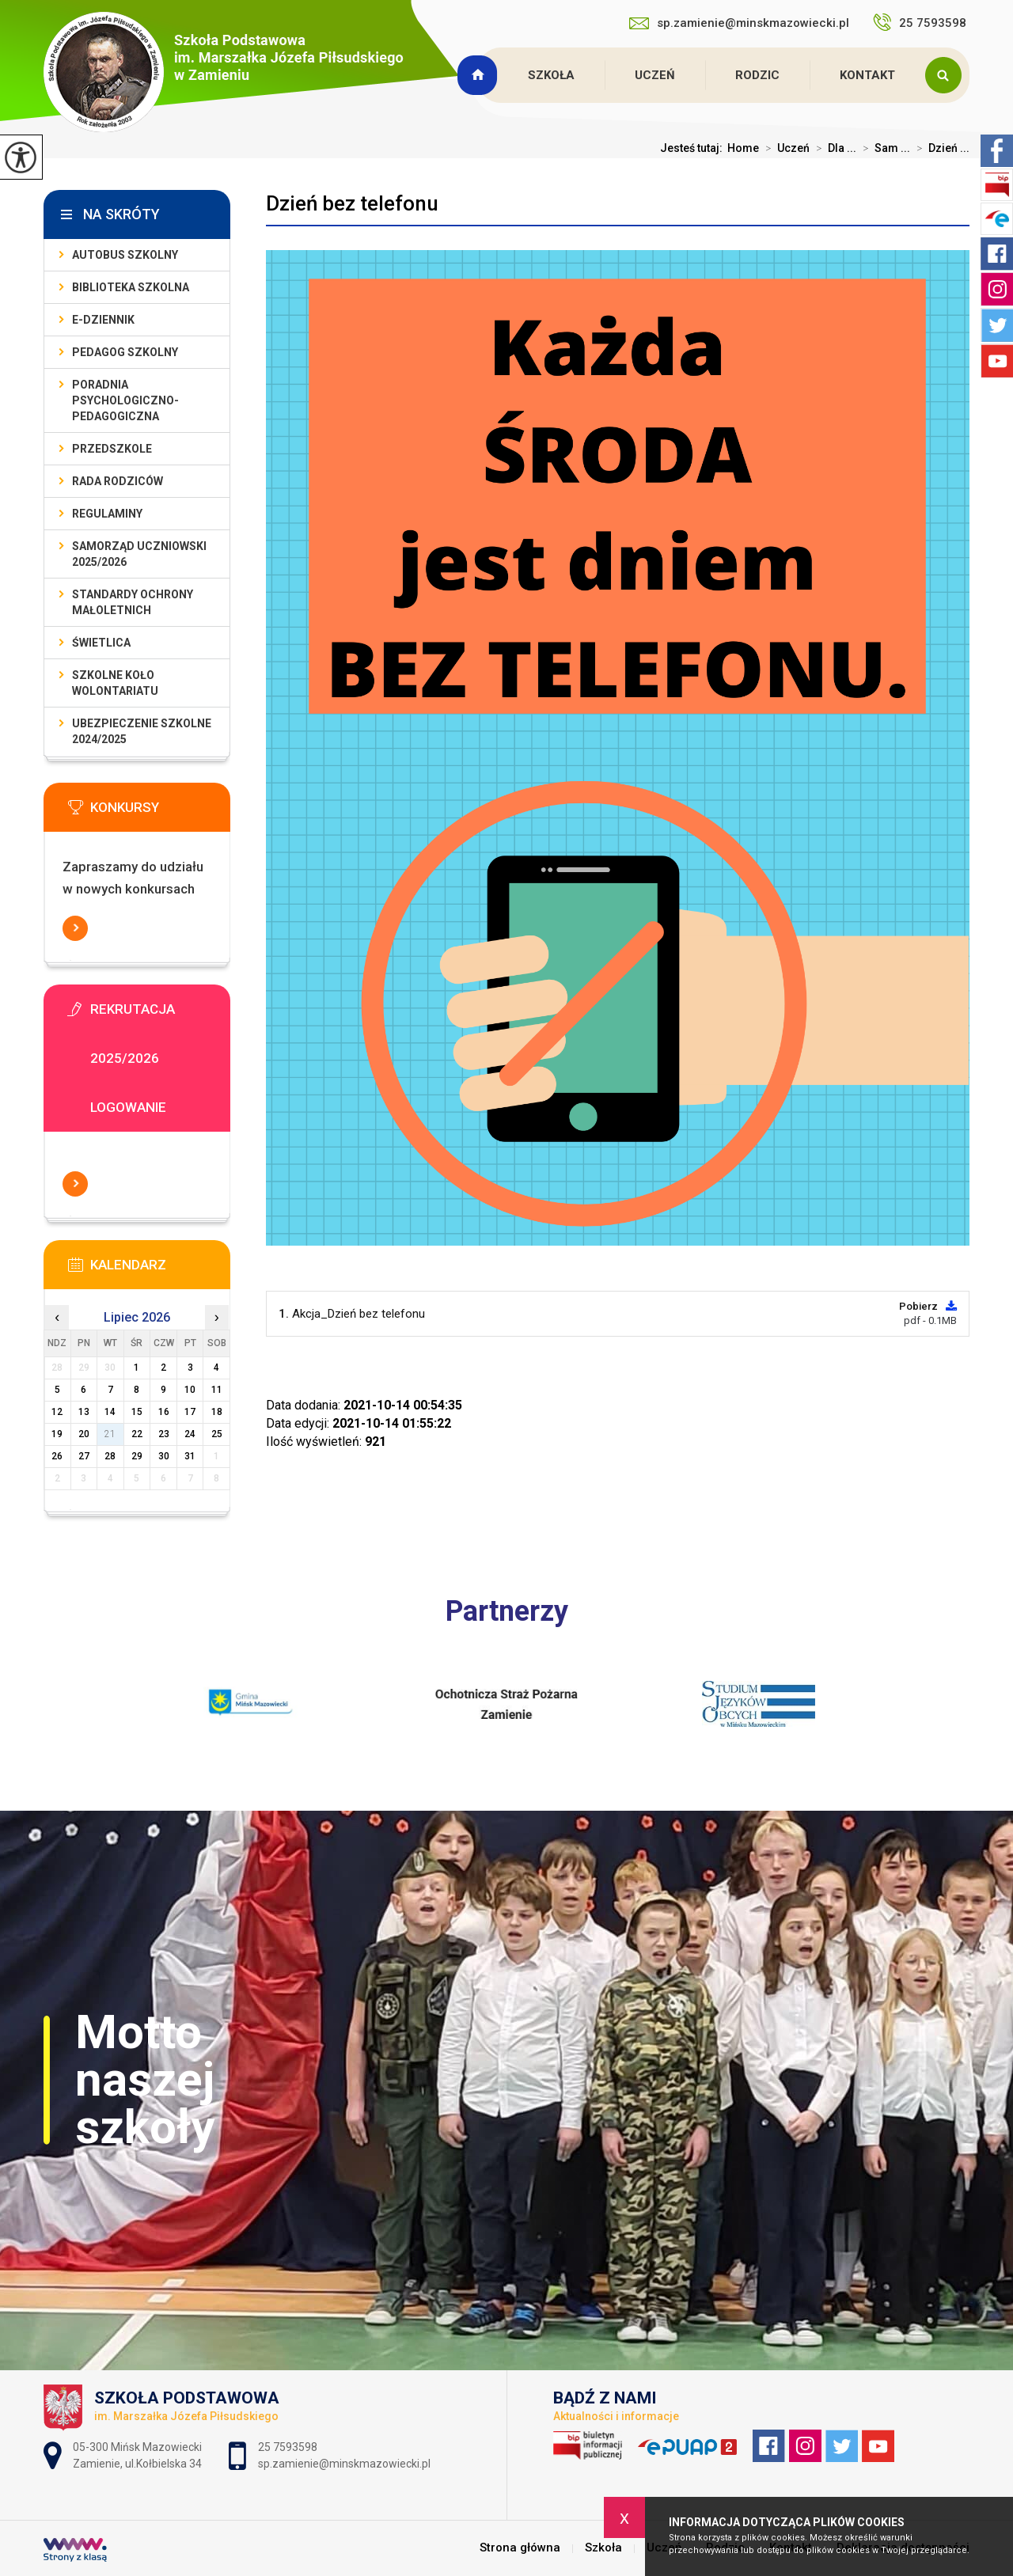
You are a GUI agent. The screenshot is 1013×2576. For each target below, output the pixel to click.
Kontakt (867, 75)
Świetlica (101, 642)
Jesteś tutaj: (693, 148)
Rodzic (757, 75)
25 (216, 1434)
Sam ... (883, 148)
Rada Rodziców (117, 481)
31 (189, 1456)
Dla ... (833, 148)
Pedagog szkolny (125, 352)
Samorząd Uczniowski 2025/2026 (139, 554)
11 (216, 1389)
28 (110, 1456)
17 (189, 1411)
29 (136, 1456)
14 (110, 1411)
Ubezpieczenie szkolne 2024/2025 (141, 731)
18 (216, 1411)
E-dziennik (103, 319)
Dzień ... (939, 148)
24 (189, 1434)
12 (57, 1411)
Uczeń (655, 75)
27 (83, 1456)
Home (743, 148)
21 (110, 1434)
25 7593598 (921, 22)
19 (57, 1434)
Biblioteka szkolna (130, 287)
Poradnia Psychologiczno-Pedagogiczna (125, 400)
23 (163, 1434)
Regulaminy (107, 513)
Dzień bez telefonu (352, 203)
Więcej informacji (75, 928)
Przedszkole (112, 448)
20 (83, 1434)
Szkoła (551, 75)
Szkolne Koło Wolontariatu (115, 683)
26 (57, 1456)
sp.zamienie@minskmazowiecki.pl (739, 23)
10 (189, 1389)
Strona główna (479, 75)
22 (136, 1434)
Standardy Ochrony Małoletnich (132, 602)
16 (163, 1411)
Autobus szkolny (125, 254)
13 (83, 1411)
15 (136, 1411)
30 (163, 1456)
